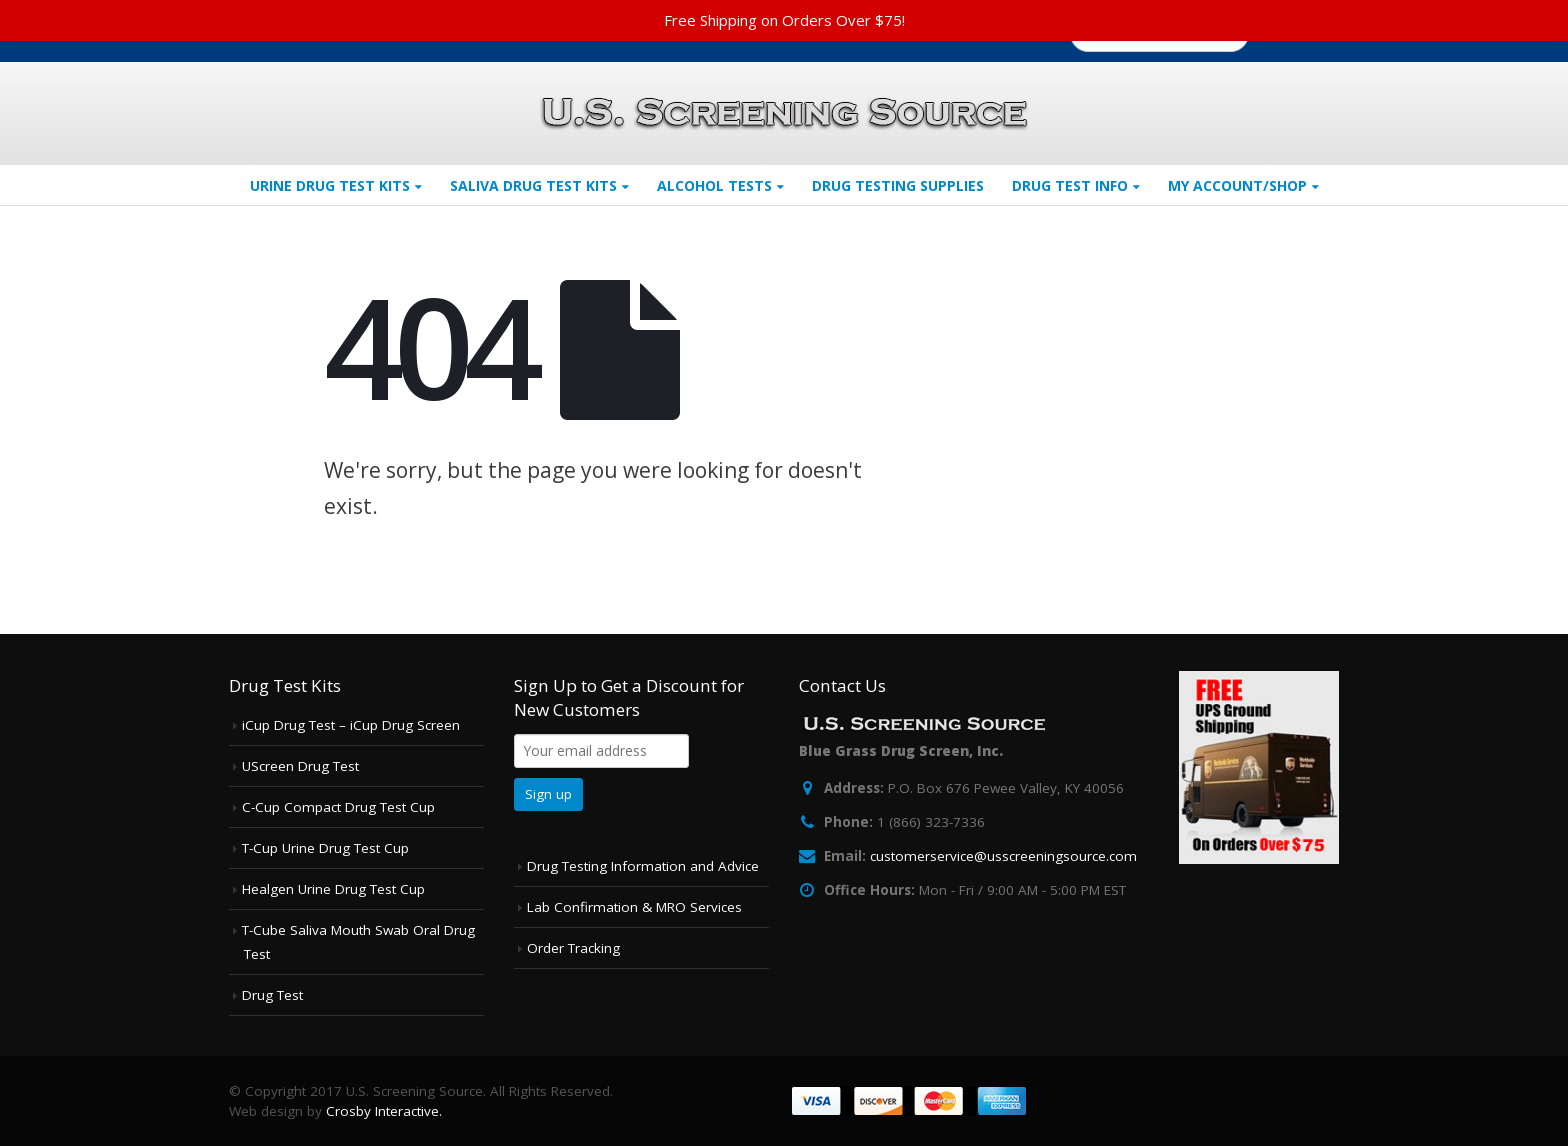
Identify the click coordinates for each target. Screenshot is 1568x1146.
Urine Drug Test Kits (330, 185)
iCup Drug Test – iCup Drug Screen (351, 725)
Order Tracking (573, 948)
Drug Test (272, 995)
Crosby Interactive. (384, 1111)
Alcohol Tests (714, 185)
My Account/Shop (1237, 185)
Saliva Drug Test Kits (533, 185)
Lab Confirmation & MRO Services (634, 907)
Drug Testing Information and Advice (643, 866)
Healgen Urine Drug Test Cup (333, 889)
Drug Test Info (1070, 185)
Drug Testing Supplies (898, 185)
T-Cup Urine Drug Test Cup (325, 848)
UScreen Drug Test (300, 766)
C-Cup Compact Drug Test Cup (338, 807)
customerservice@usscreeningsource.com (1003, 856)
